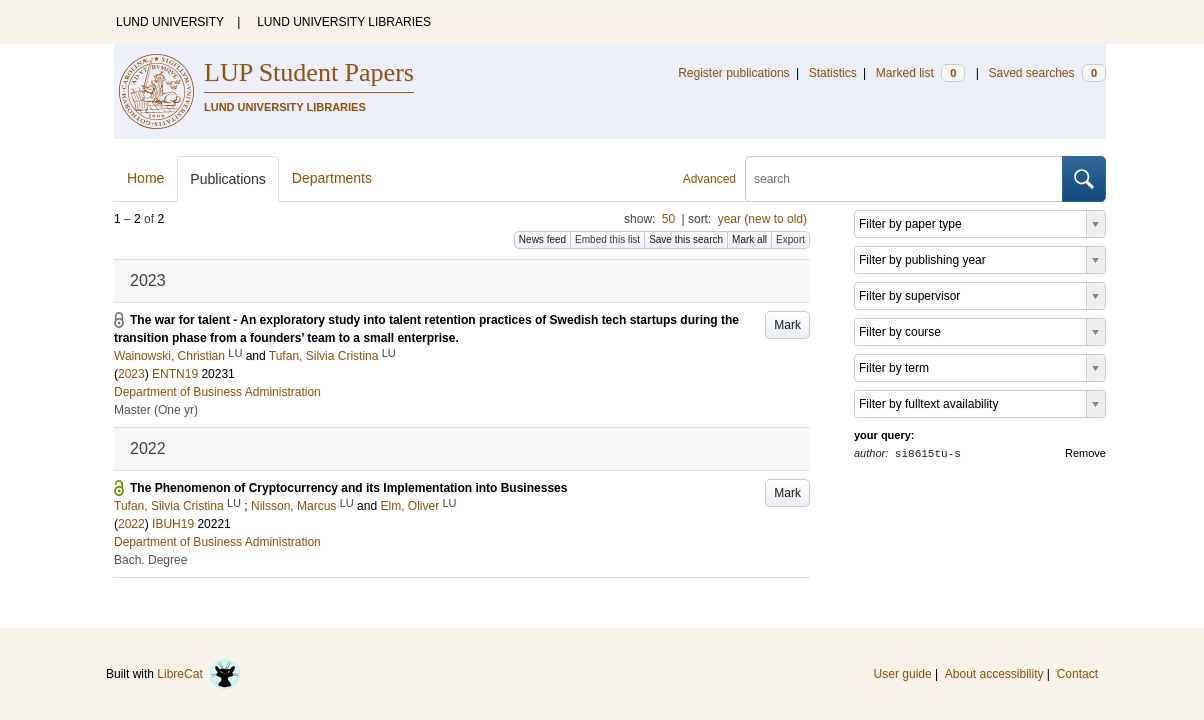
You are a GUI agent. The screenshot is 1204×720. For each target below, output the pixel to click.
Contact (1077, 674)
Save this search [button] (686, 239)
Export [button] (790, 239)
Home (145, 178)
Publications (228, 179)
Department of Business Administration (217, 392)
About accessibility (994, 674)
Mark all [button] (749, 239)
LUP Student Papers (309, 72)
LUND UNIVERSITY (170, 22)
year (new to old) (762, 219)
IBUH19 (173, 524)
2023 (131, 374)
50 (668, 219)
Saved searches (1047, 73)
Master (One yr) (156, 410)
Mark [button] (787, 325)
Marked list (920, 73)
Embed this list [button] (607, 239)
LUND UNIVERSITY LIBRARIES (344, 22)
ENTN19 (175, 374)
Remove (1085, 453)
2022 (131, 524)
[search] (904, 179)
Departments (332, 178)
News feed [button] (542, 239)
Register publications (733, 73)
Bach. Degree (150, 560)
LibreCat (199, 674)
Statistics (833, 73)
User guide (903, 674)
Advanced (709, 179)
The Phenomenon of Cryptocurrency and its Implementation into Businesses (348, 488)
